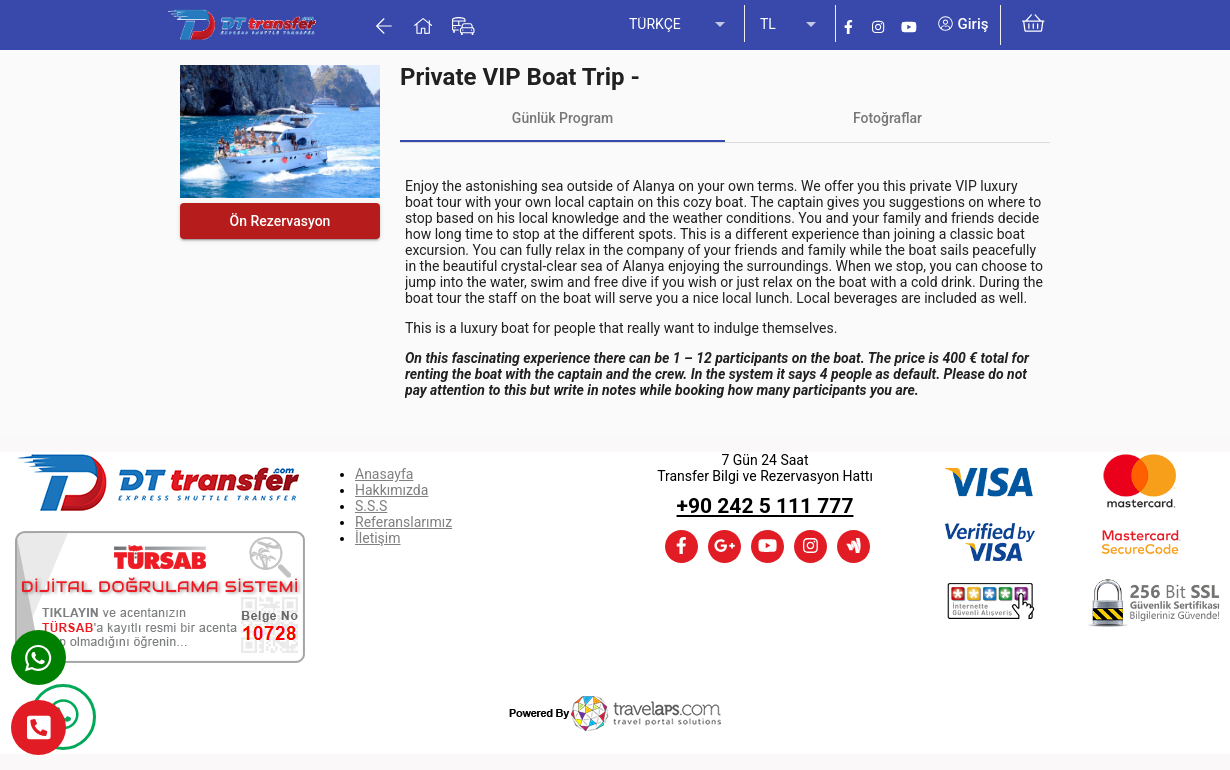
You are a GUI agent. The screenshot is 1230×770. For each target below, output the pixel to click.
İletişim (378, 538)
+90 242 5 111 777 (765, 506)
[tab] (562, 118)
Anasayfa (384, 474)
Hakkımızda (391, 490)
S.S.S (371, 506)
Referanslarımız (403, 522)
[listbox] (679, 25)
